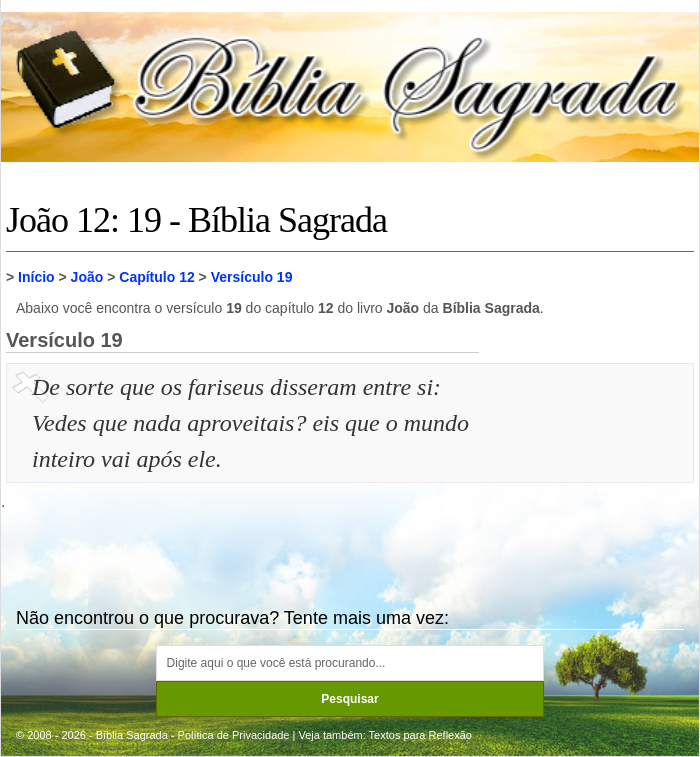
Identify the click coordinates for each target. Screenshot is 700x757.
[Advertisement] (589, 469)
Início (36, 277)
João (87, 277)
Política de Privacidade (234, 735)
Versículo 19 (252, 277)
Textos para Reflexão (420, 735)
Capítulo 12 (156, 277)
